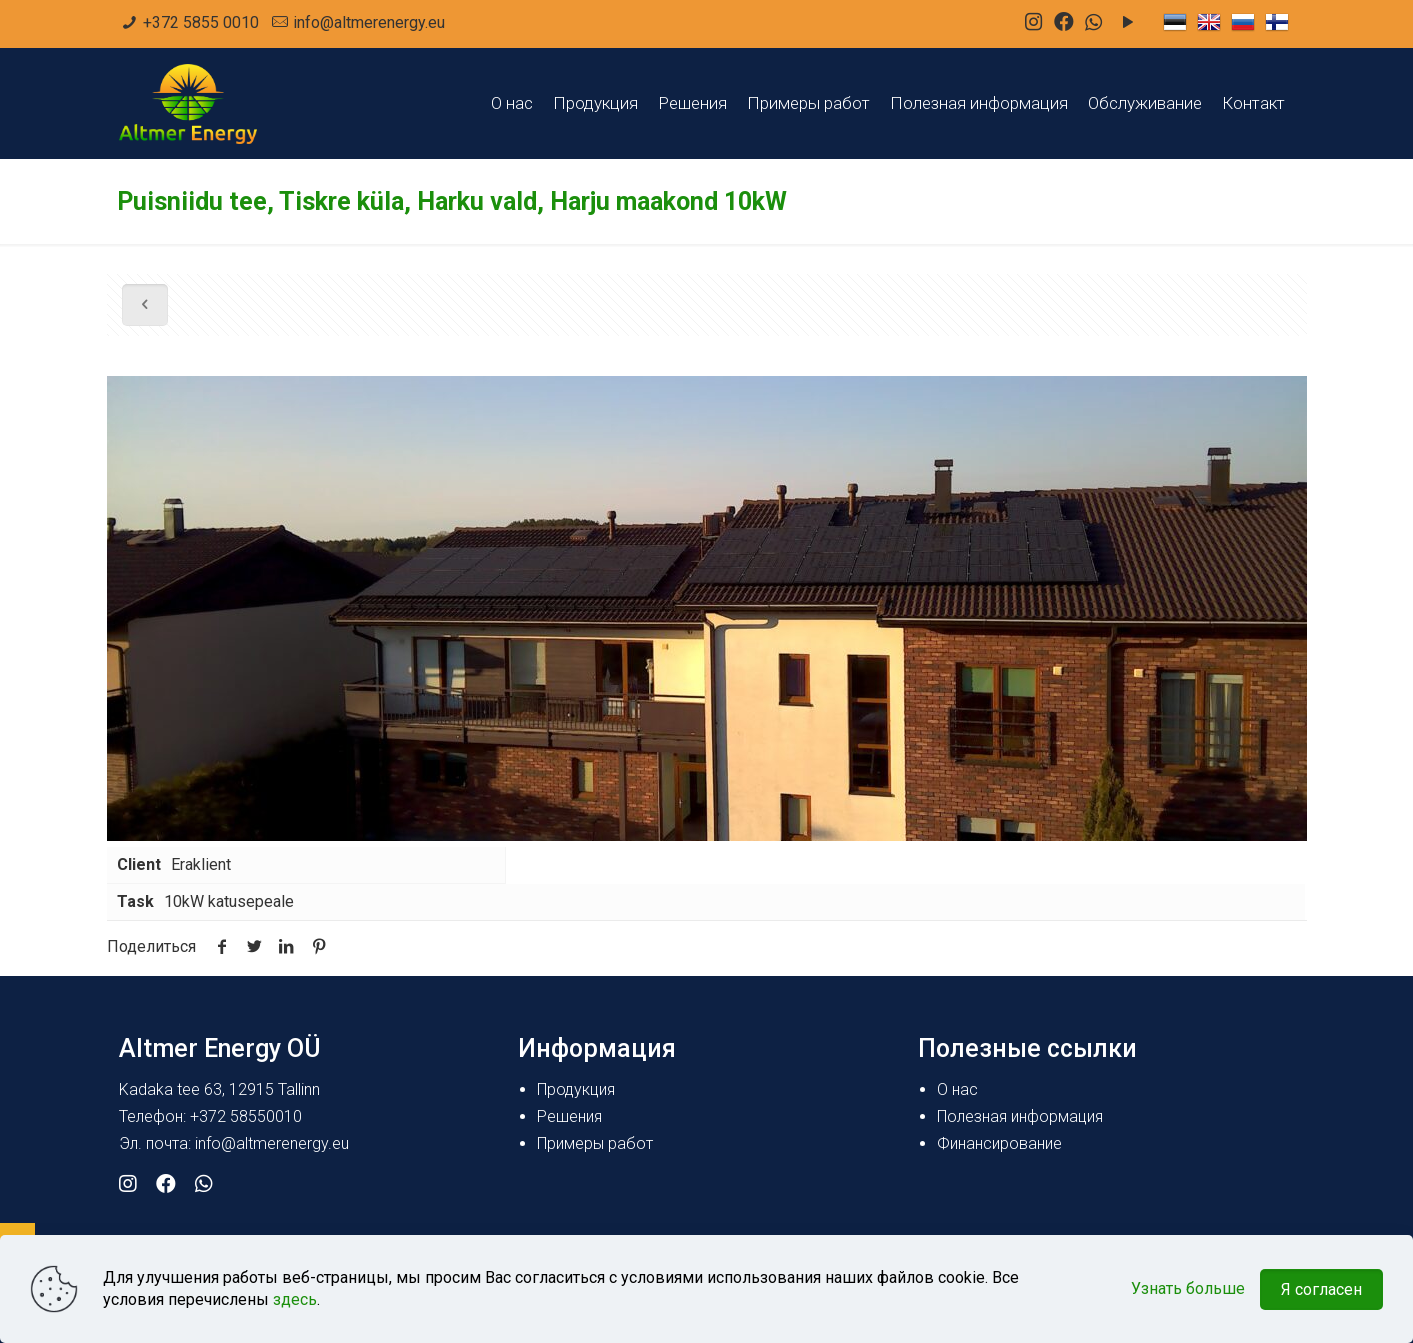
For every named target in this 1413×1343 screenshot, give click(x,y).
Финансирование (999, 1143)
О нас (957, 1089)
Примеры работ (595, 1143)
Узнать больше (1188, 1288)
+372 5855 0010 (201, 22)
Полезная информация (1020, 1116)
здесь (295, 1299)
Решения (569, 1116)
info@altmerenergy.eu (369, 22)
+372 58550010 (246, 1116)
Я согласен (1321, 1289)
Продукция (576, 1089)
